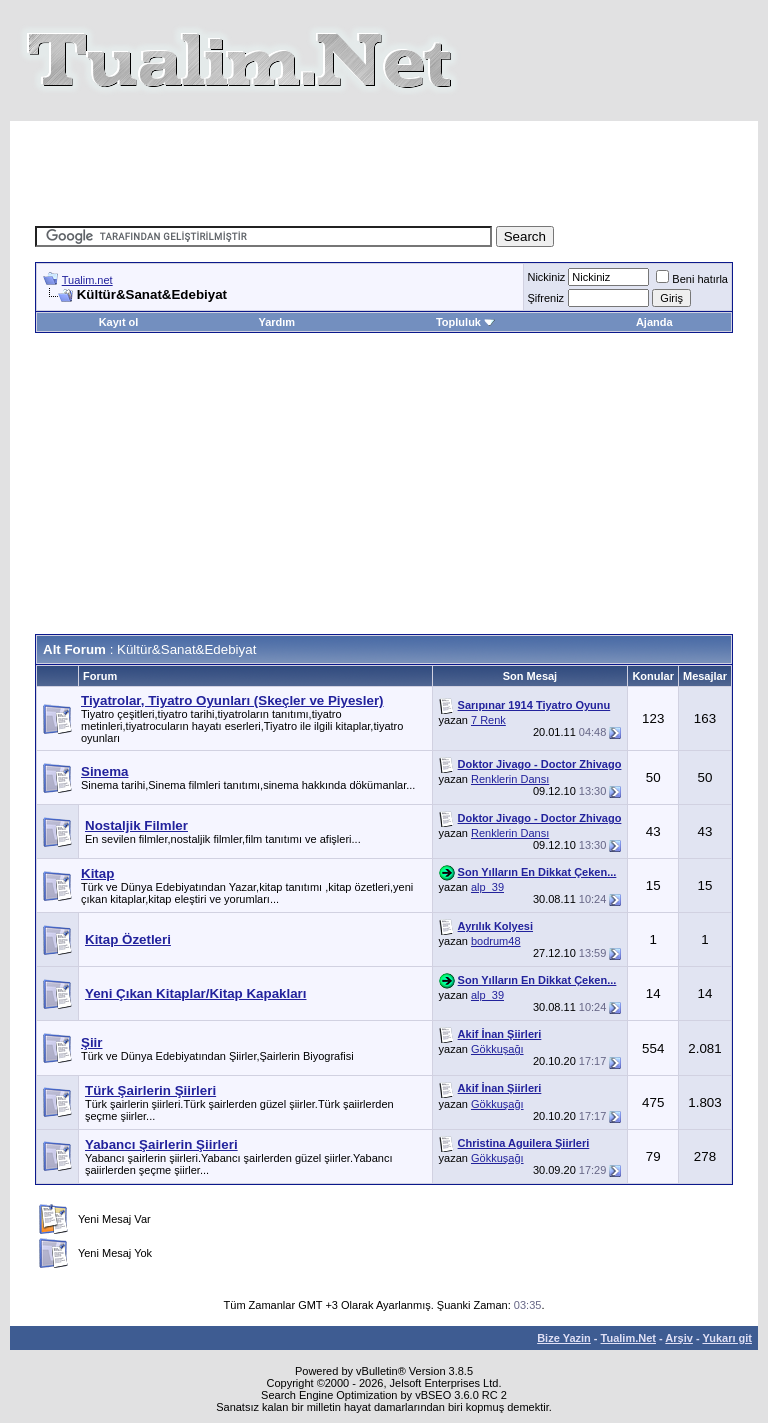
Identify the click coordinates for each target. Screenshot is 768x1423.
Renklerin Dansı (510, 779)
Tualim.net (87, 280)
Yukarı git (727, 1338)
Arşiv (679, 1338)
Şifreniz (545, 298)
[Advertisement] (399, 166)
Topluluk (465, 322)
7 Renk (488, 720)
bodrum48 (496, 941)
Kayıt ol (119, 322)
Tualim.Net (628, 1338)
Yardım (276, 322)
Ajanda (654, 322)
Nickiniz (546, 277)
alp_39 (487, 887)
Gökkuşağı (497, 1049)
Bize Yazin (564, 1338)
